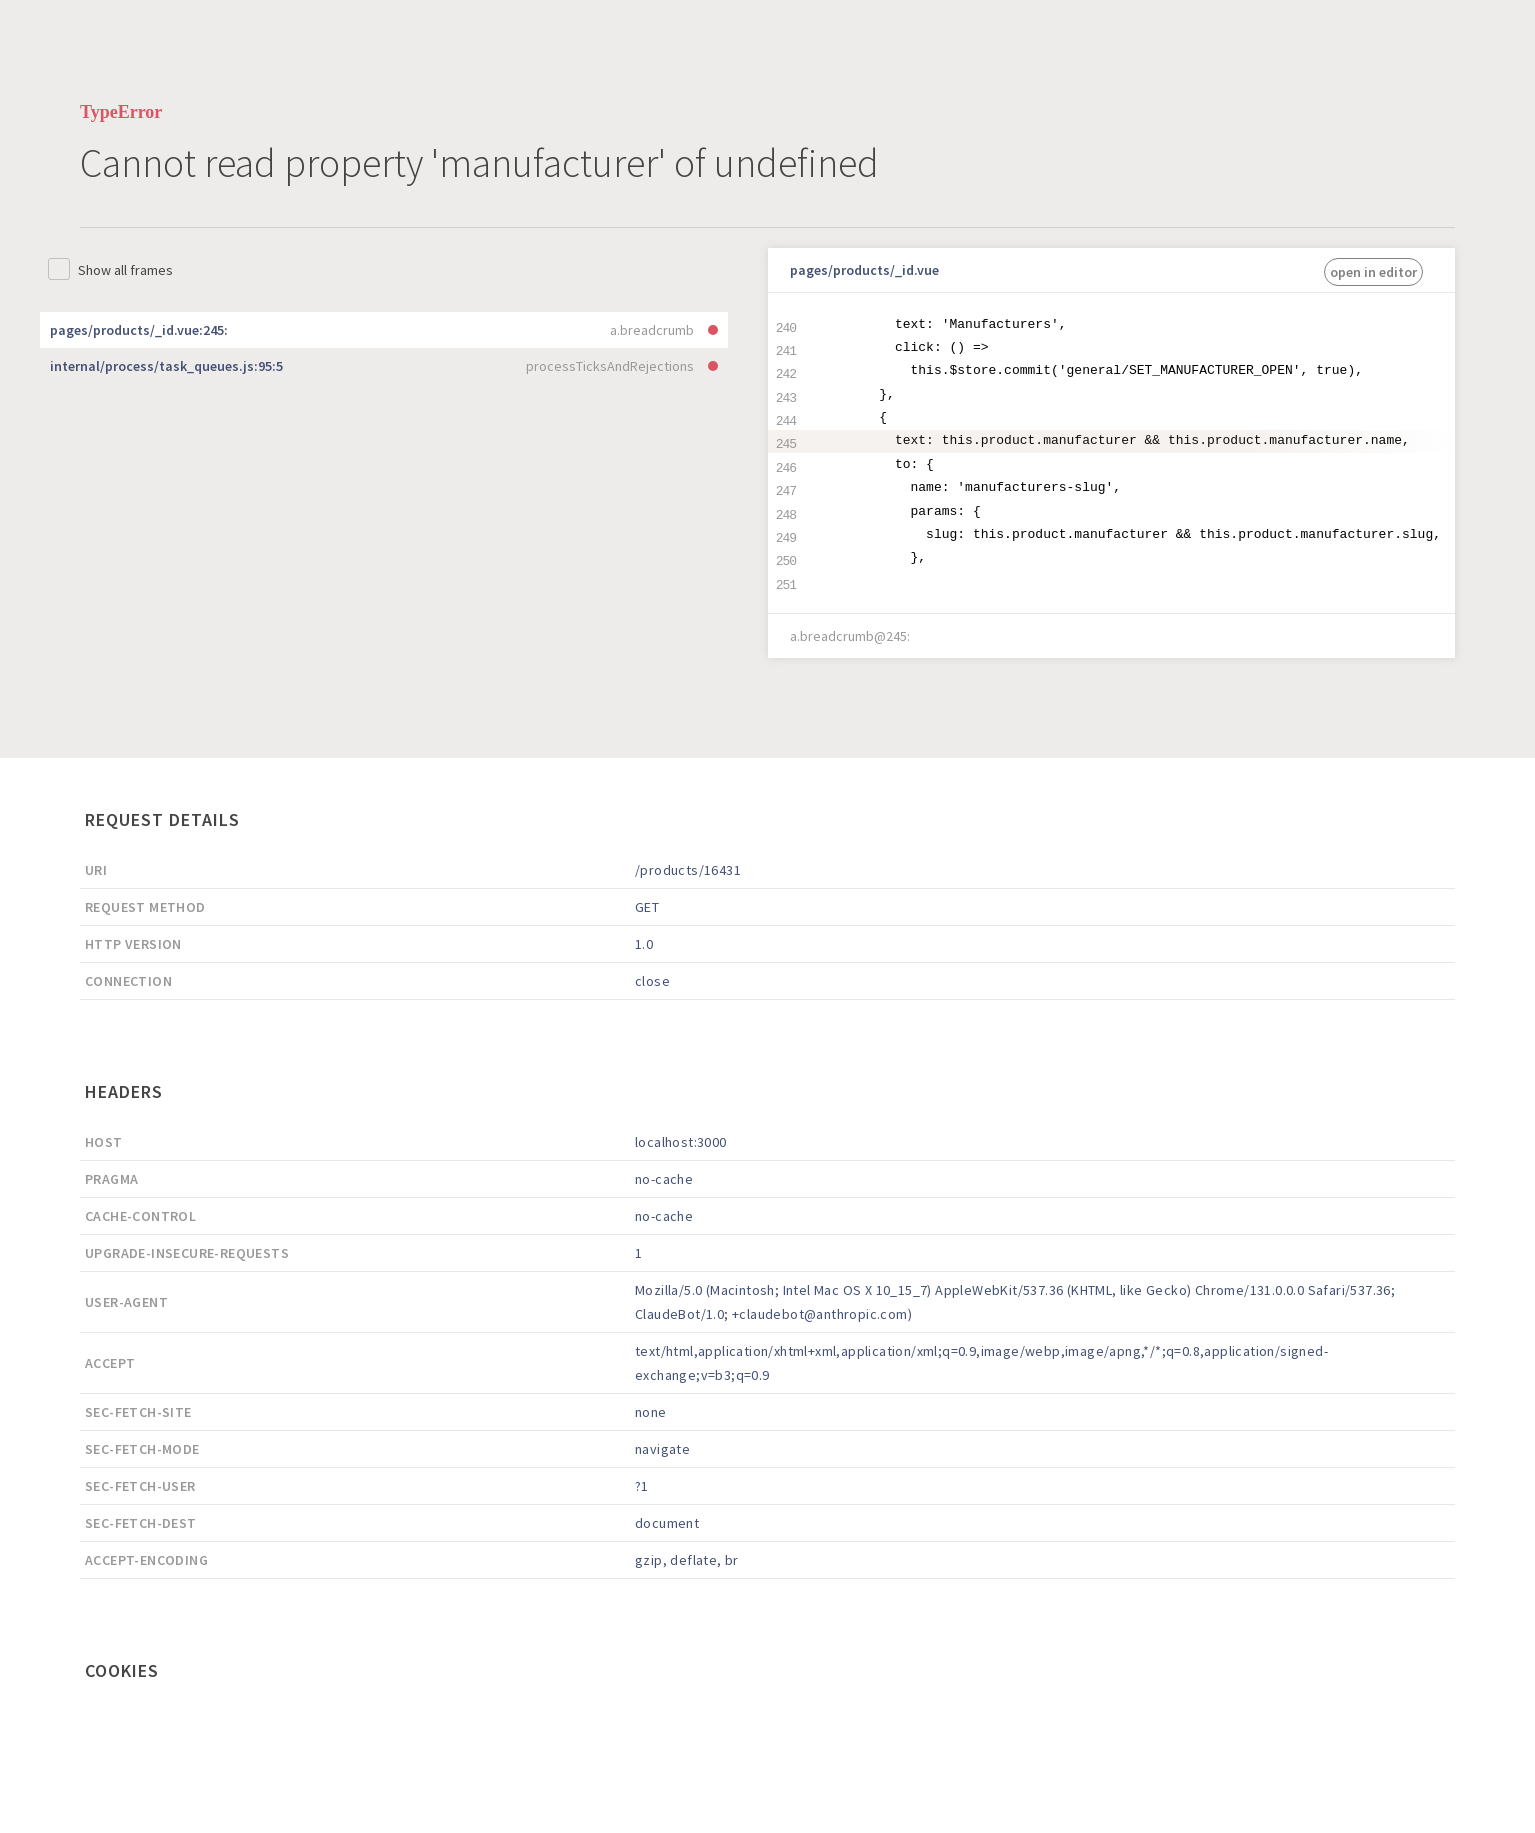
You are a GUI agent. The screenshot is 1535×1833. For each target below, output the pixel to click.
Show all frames (125, 270)
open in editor (1373, 272)
